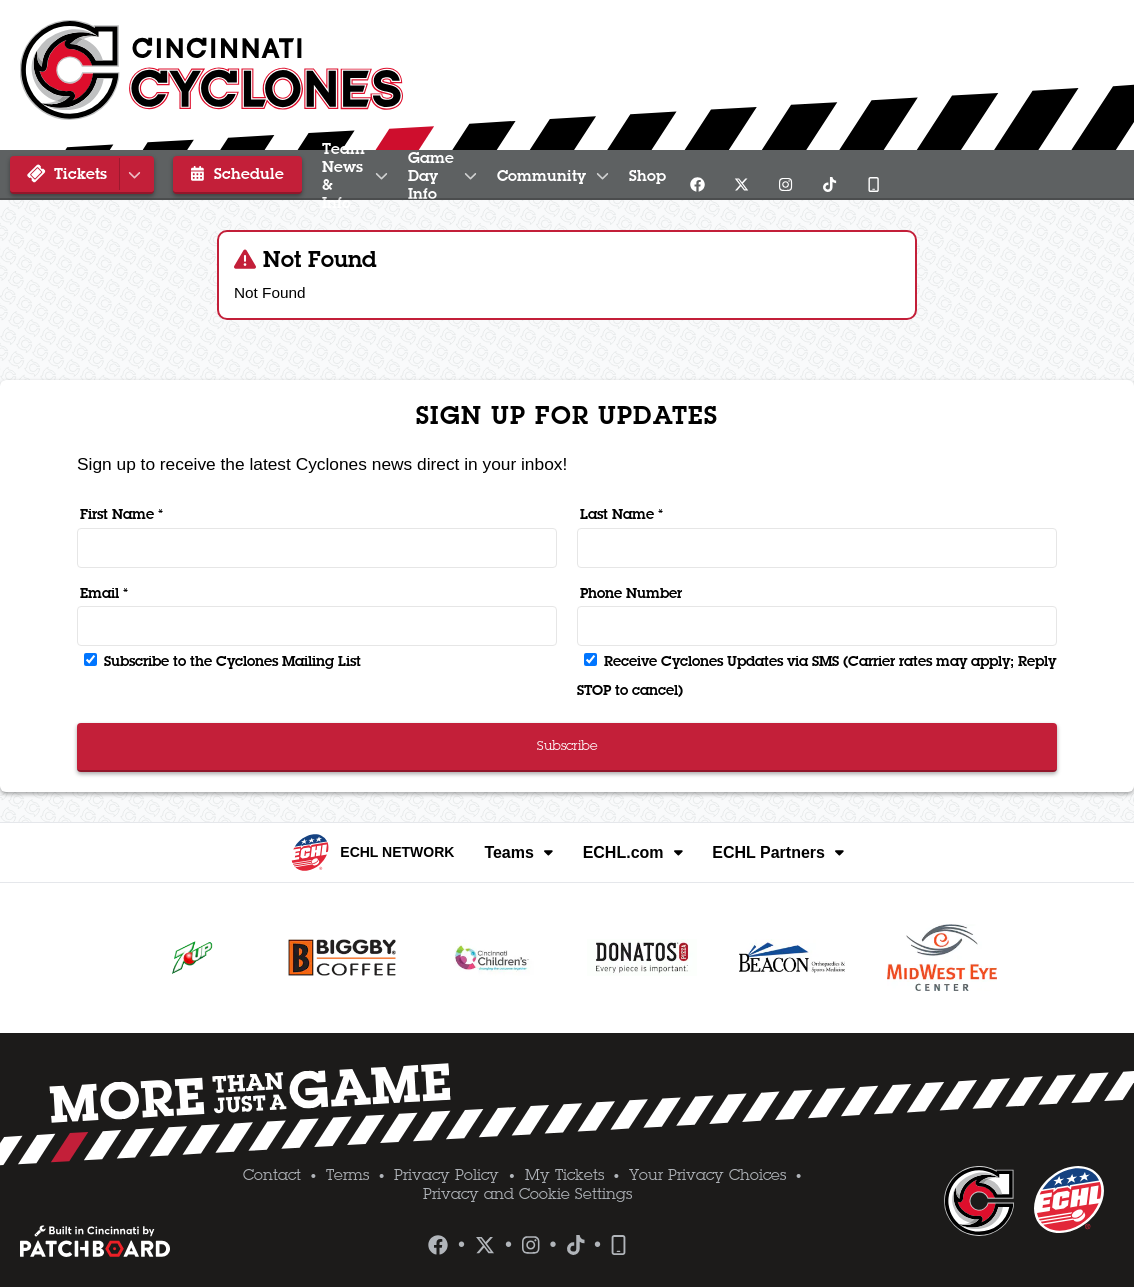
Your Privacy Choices (707, 1175)
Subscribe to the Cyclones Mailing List (222, 661)
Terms (347, 1175)
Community (757, 175)
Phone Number (631, 593)
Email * (104, 593)
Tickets (84, 174)
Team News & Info (396, 175)
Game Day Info (589, 175)
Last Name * (621, 514)
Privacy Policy (446, 1175)
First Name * (121, 514)
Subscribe (567, 745)
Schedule (223, 173)
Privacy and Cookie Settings (527, 1194)
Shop (874, 175)
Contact (272, 1175)
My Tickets (564, 1175)
